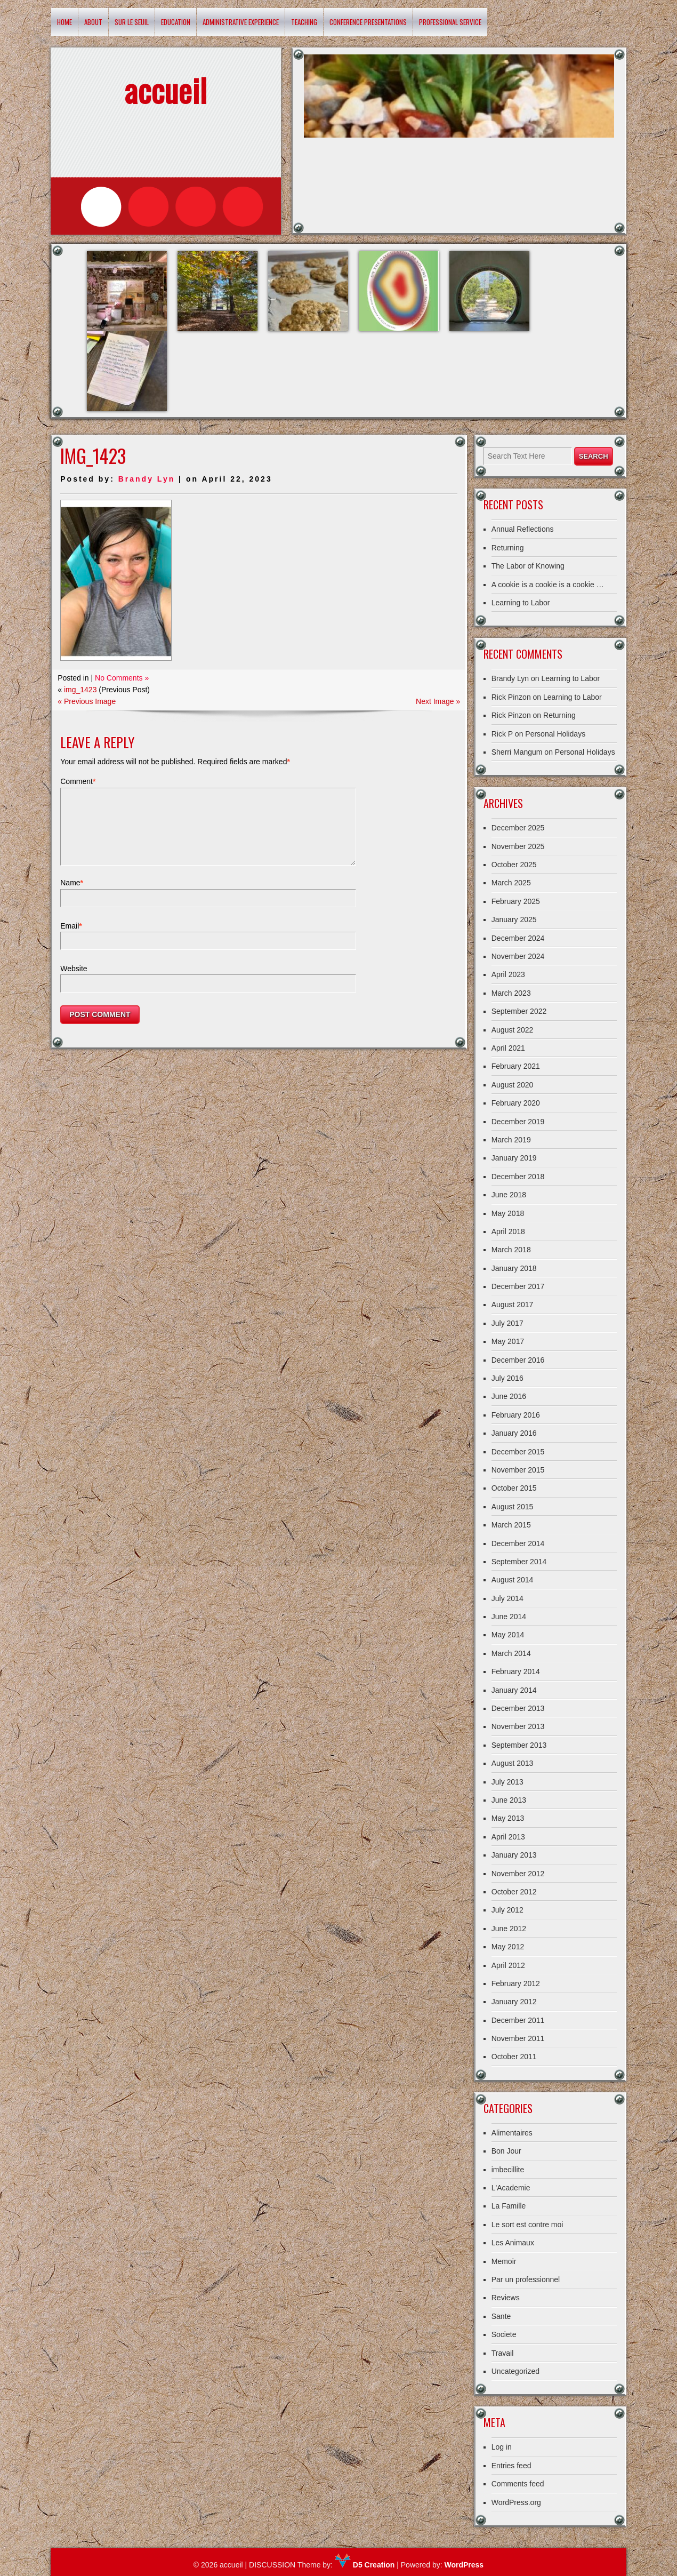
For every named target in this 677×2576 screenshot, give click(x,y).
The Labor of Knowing (528, 566)
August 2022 (512, 1030)
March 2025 (511, 882)
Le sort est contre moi (527, 2224)
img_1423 (80, 689)
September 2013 (519, 1745)
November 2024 (518, 956)
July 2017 (507, 1323)
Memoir (504, 2261)
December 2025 (518, 827)
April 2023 (508, 974)
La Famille (508, 2206)
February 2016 (515, 1415)
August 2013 (512, 1763)
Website (73, 981)
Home (64, 22)
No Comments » (122, 678)
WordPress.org (516, 2502)
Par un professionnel (525, 2279)
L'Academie (510, 2187)
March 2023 (511, 993)
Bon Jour (506, 2151)
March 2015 (511, 1525)
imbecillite (507, 2169)
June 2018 (508, 1194)
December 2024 (518, 938)
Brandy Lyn (146, 479)
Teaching (304, 22)
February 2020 (515, 1103)
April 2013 (508, 1837)
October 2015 (514, 1488)
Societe (504, 2334)
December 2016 (518, 1360)
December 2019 (518, 1121)
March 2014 (511, 1653)
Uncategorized (515, 2371)
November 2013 (518, 1726)
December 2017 (518, 1286)
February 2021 (515, 1066)
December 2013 (518, 1708)
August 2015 (512, 1506)
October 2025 (514, 864)
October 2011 (514, 2056)
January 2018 (514, 1268)
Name (71, 895)
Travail (502, 2353)
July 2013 (507, 1782)
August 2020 (512, 1085)
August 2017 (512, 1304)
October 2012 (514, 1891)
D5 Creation (364, 2565)
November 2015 (518, 1470)
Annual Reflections (522, 529)
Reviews (505, 2297)
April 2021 (508, 1048)
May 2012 (507, 1946)
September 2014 (519, 1561)
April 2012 (508, 1965)
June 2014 (508, 1616)
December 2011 (518, 2020)
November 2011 (518, 2038)
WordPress (463, 2565)
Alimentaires (512, 2133)
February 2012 (515, 1983)
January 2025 (514, 919)
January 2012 (514, 2001)
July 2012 (507, 1910)
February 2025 (515, 901)
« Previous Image (87, 701)
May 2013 (507, 1818)
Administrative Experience (241, 22)
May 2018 (507, 1213)
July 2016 (507, 1378)
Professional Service (450, 22)
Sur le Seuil (132, 22)
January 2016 (514, 1433)
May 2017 (507, 1341)
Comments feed (517, 2483)
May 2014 (507, 1634)
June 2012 (508, 1928)
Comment (77, 781)
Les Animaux (512, 2242)
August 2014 (512, 1579)
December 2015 (518, 1451)
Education (175, 22)
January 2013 (514, 1855)
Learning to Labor (520, 602)
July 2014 (507, 1598)
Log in (501, 2447)
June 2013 (508, 1800)
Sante (501, 2316)
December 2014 (518, 1543)
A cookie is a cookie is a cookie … (547, 584)
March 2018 (511, 1249)
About (93, 22)
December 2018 (518, 1176)
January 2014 (514, 1690)
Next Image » (438, 701)
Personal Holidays (555, 734)
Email (71, 939)
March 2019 (511, 1139)
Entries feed (511, 2465)
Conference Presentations (368, 22)
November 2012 (518, 1873)
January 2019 (514, 1158)
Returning (507, 547)
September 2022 (519, 1011)
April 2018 (508, 1231)
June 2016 (508, 1396)
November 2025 (518, 846)
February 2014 (515, 1671)
